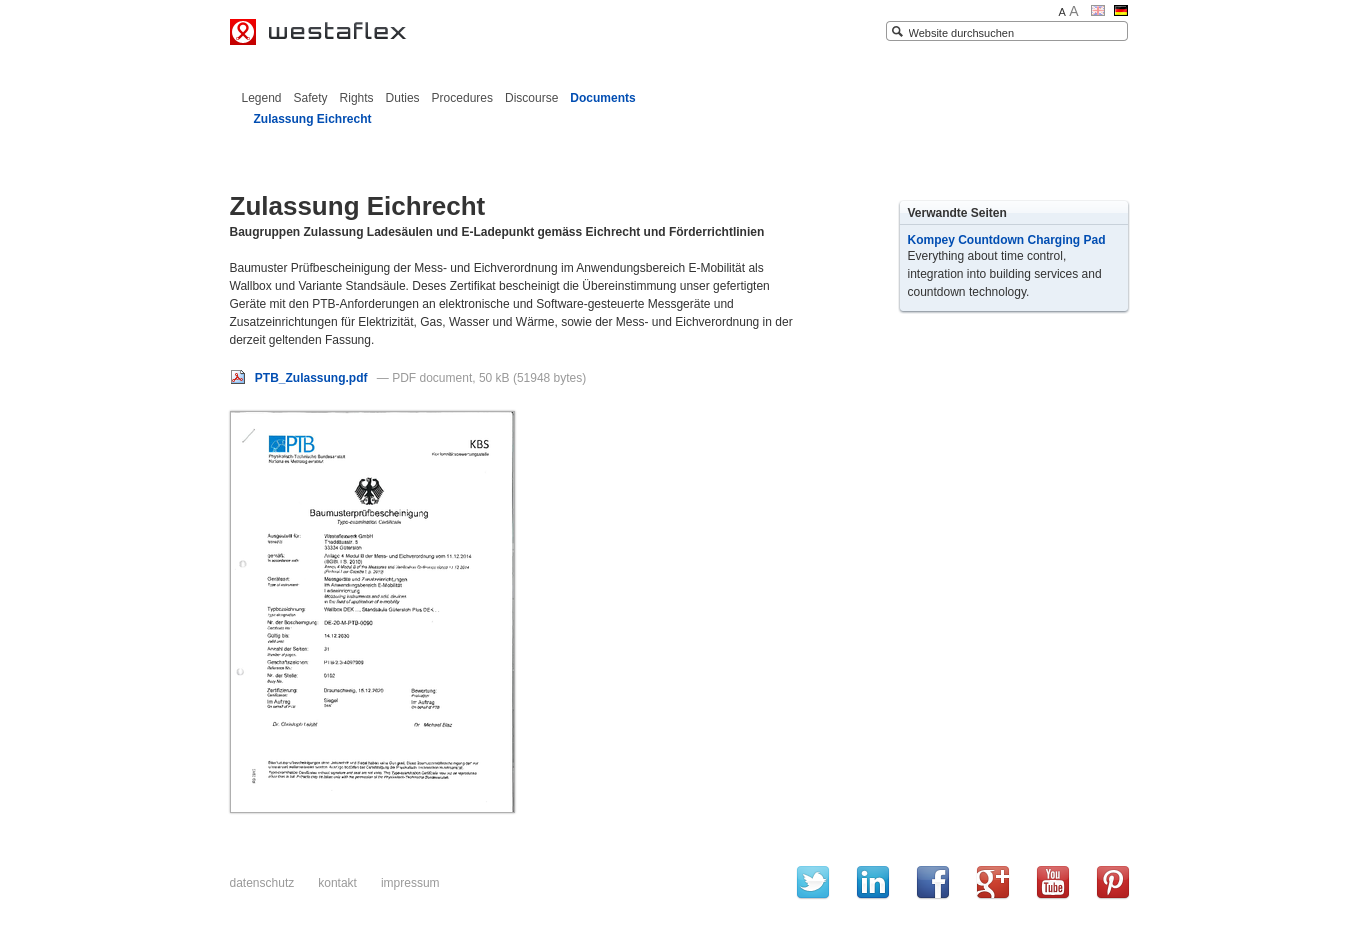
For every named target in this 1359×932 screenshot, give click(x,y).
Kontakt (337, 883)
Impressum (410, 883)
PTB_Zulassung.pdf (300, 378)
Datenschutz (262, 883)
